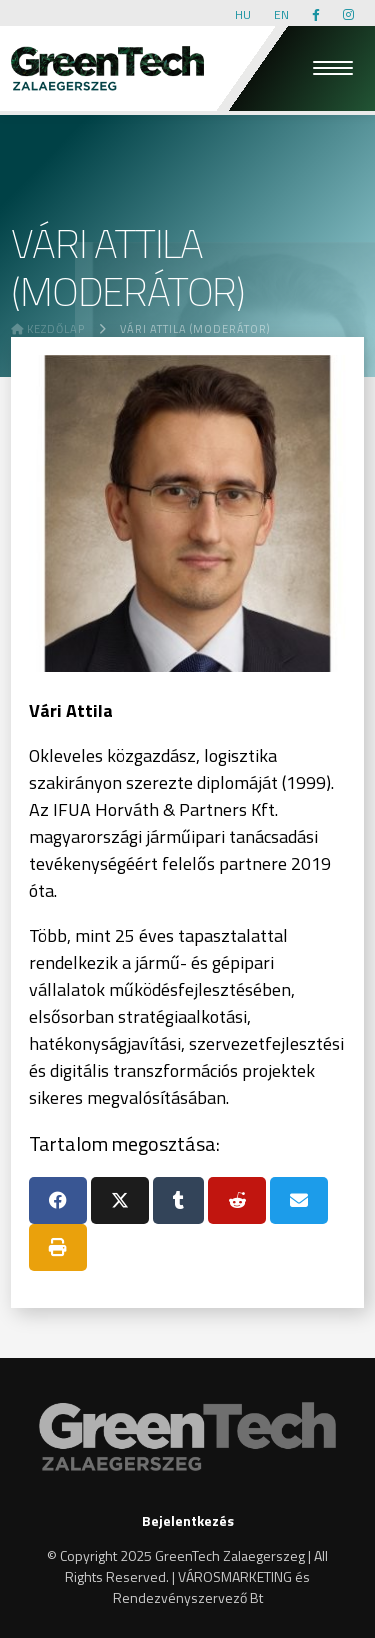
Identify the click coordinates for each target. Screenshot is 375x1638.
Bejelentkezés (188, 1520)
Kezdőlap (48, 329)
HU (243, 14)
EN (281, 14)
